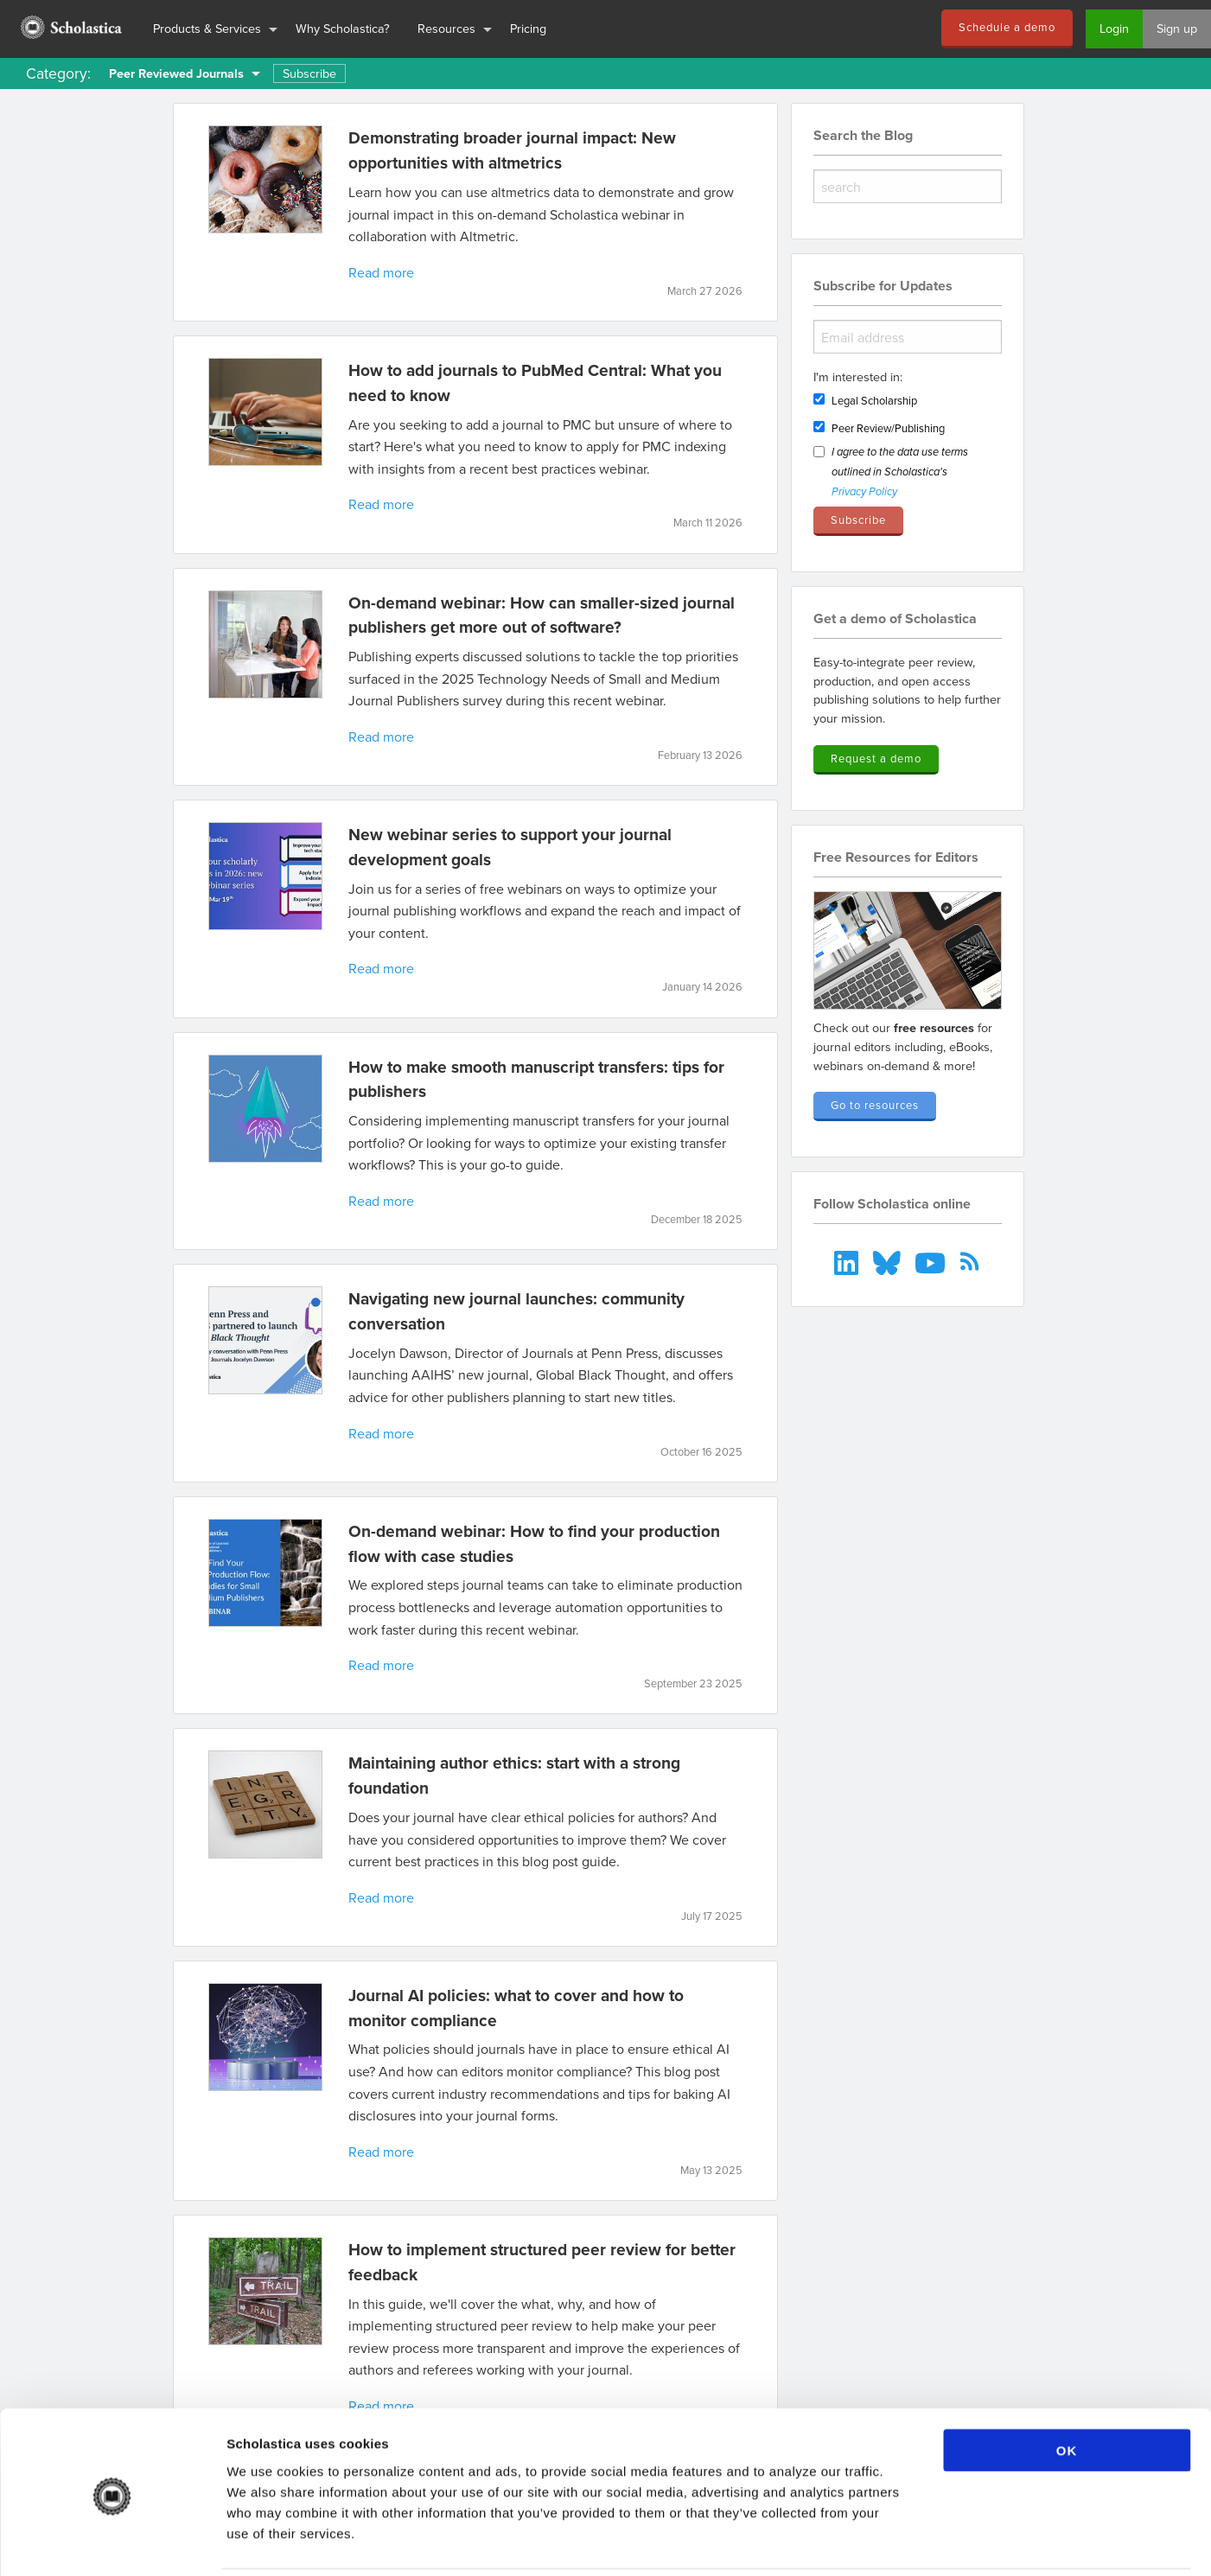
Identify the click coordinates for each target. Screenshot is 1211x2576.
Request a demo (876, 758)
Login (1114, 28)
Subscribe (309, 73)
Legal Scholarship (874, 400)
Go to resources (875, 1105)
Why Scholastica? (343, 28)
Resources (446, 28)
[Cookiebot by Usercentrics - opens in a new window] (112, 2542)
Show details (907, 2542)
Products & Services (207, 28)
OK (1067, 2389)
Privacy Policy (864, 492)
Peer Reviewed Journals (176, 73)
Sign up (1177, 28)
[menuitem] (69, 29)
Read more (381, 272)
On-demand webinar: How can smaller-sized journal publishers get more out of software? (541, 615)
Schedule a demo (1007, 27)
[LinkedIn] (847, 1261)
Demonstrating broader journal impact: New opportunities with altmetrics (512, 150)
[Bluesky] (888, 1261)
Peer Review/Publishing (888, 428)
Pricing (528, 28)
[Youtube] (932, 1261)
